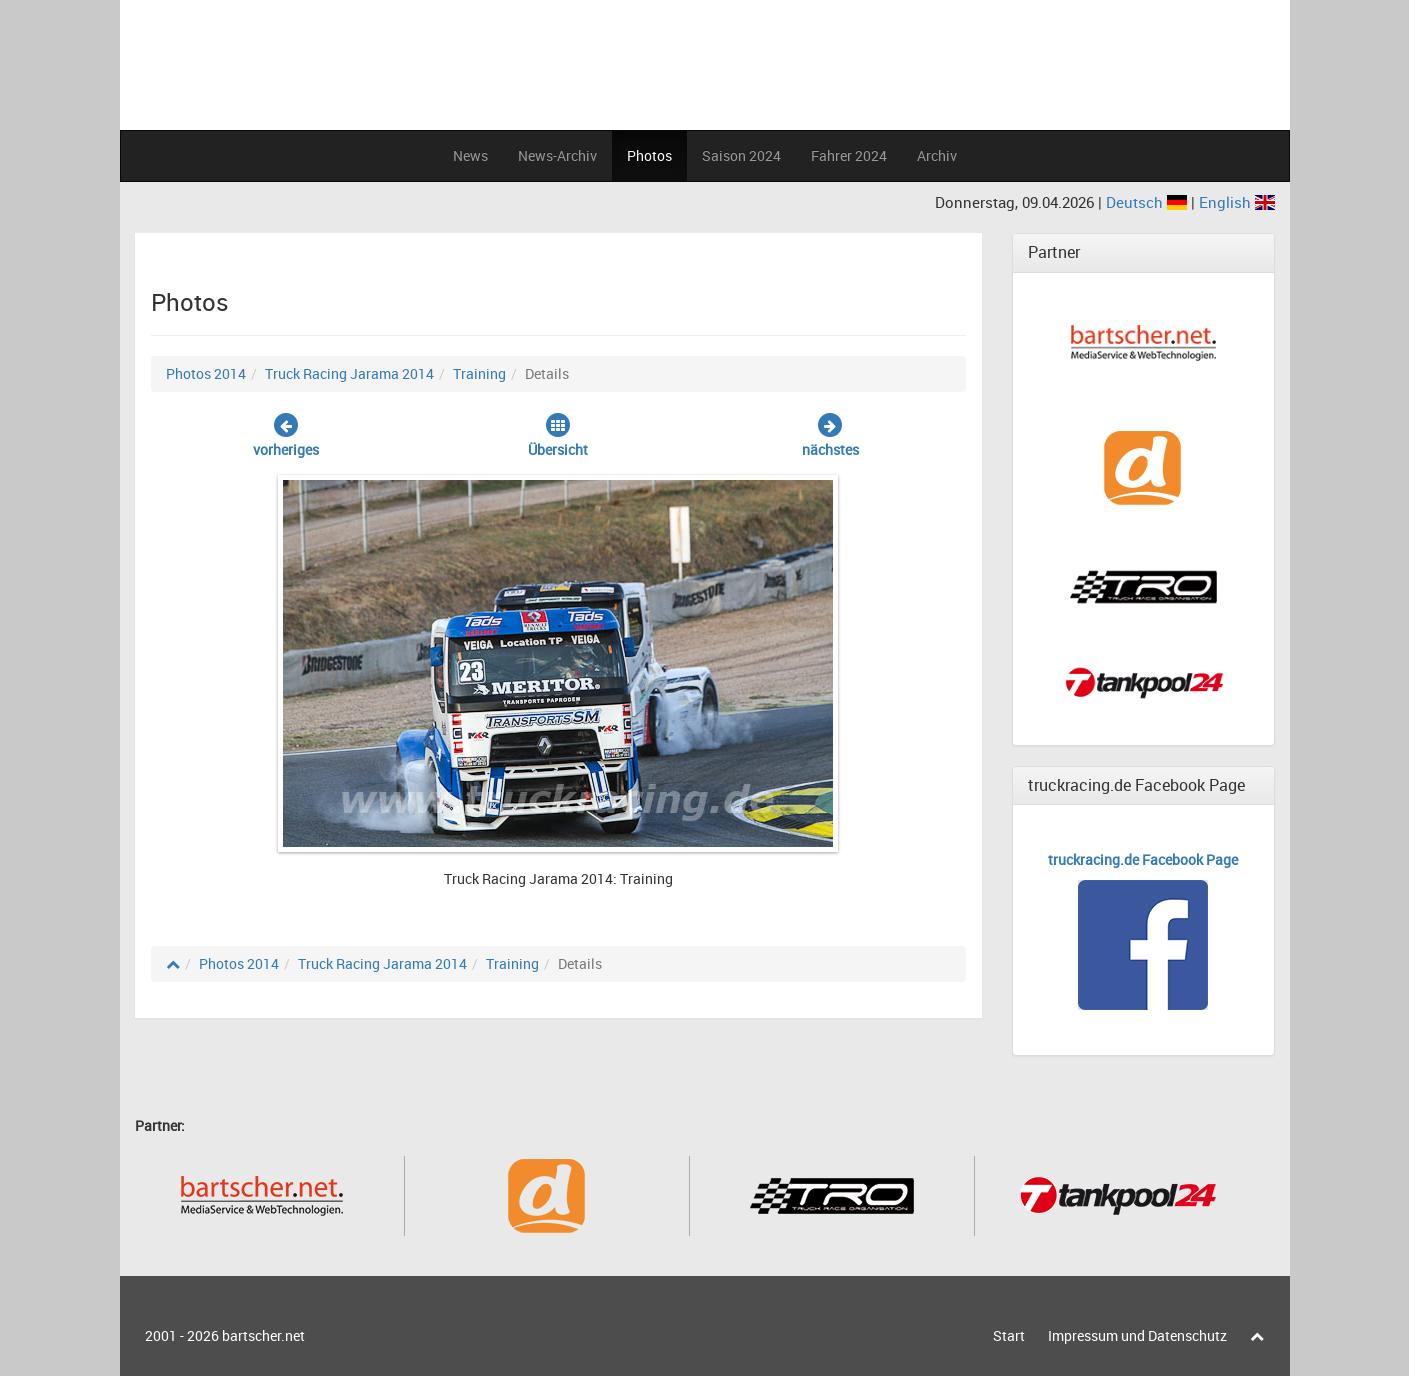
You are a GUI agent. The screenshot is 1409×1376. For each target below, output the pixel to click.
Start (1009, 1335)
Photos (649, 155)
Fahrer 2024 (849, 155)
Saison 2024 (741, 155)
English (1237, 202)
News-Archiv (557, 155)
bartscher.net (263, 1335)
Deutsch (1148, 202)
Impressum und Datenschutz (1137, 1335)
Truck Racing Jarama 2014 (349, 373)
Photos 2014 (206, 373)
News (470, 155)
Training (479, 373)
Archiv (937, 155)
